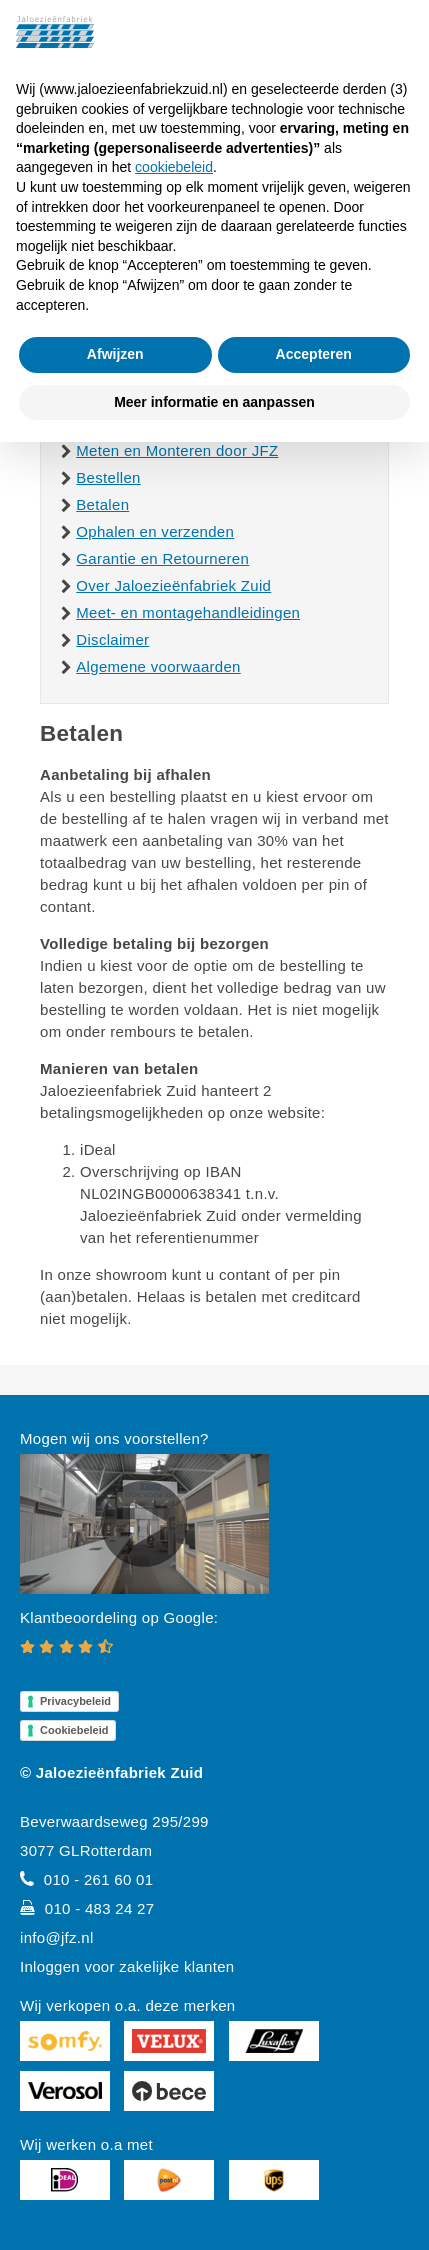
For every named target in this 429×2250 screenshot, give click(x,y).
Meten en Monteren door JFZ (177, 450)
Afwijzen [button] (115, 354)
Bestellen (108, 477)
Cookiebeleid (74, 1730)
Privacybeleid (75, 1701)
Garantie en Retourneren (162, 558)
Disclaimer (112, 639)
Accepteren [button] (314, 354)
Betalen (102, 504)
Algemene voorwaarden (158, 666)
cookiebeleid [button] (174, 167)
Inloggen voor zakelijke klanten (127, 1966)
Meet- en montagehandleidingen (188, 612)
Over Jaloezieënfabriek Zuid (173, 585)
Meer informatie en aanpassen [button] (214, 402)
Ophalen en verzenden (155, 531)
